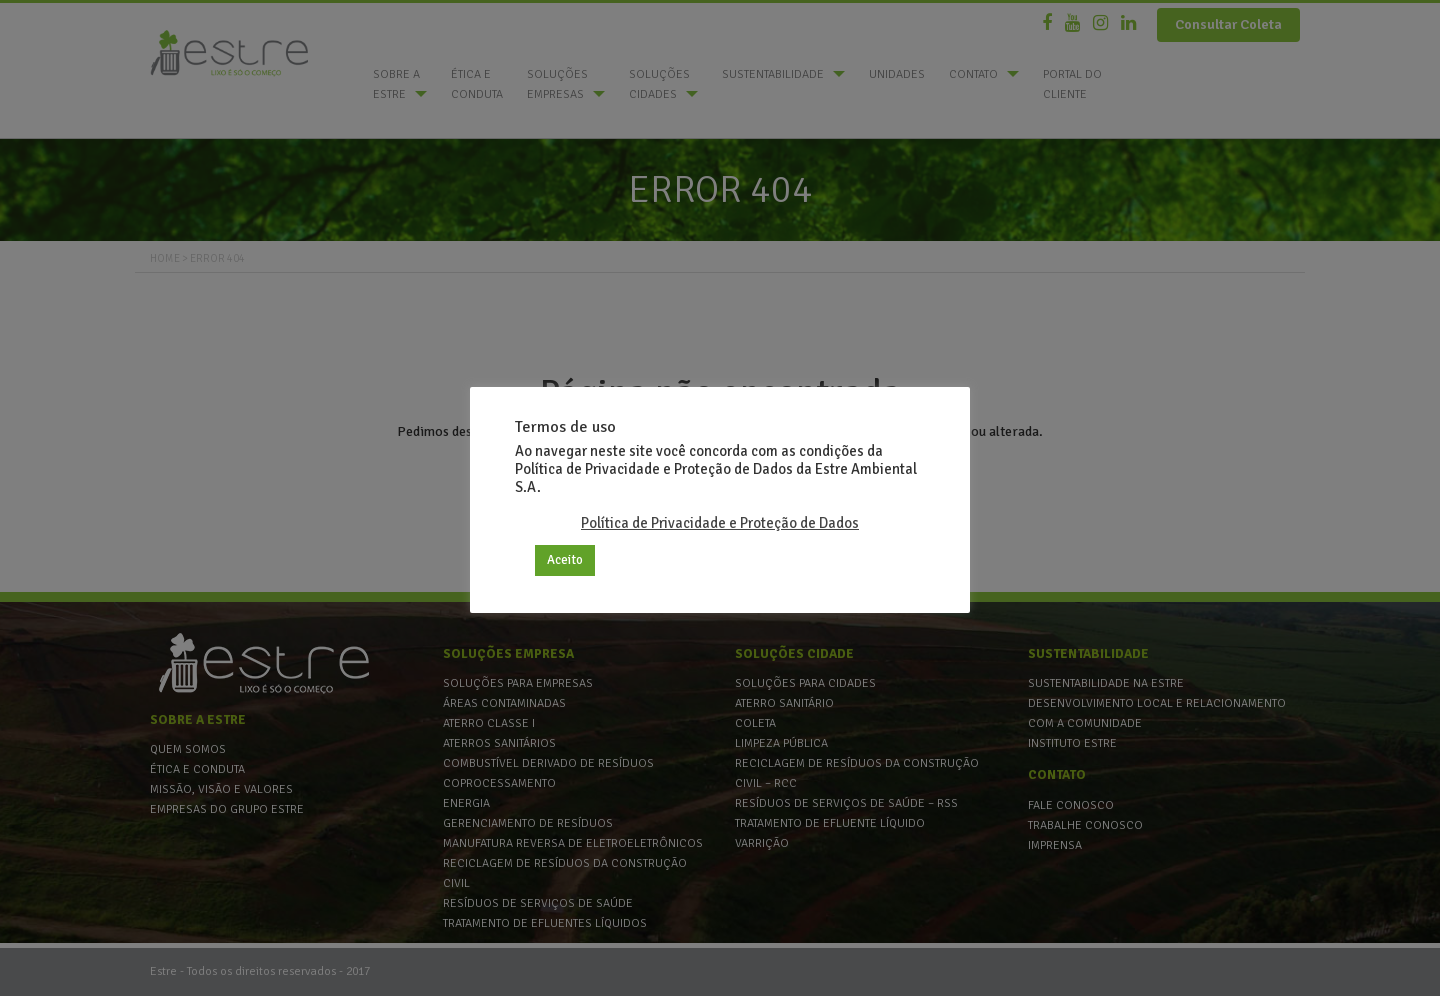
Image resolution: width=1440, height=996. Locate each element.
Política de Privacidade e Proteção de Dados (720, 523)
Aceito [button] (565, 560)
